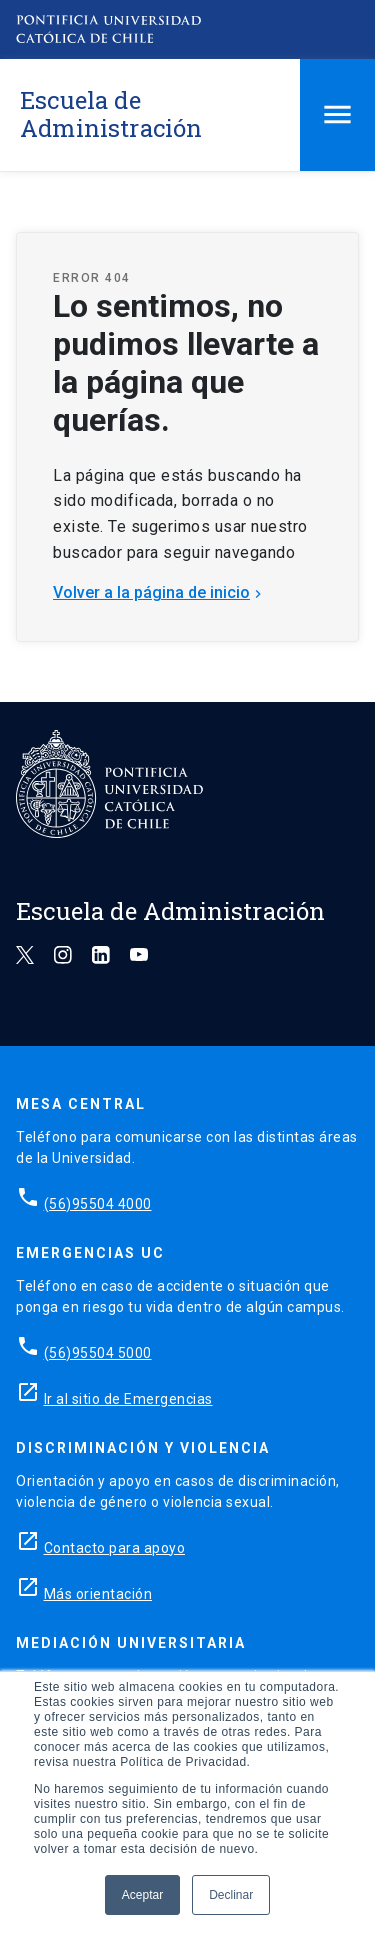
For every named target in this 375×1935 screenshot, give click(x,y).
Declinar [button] (231, 1895)
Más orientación (98, 1594)
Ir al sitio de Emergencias (128, 1399)
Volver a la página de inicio (159, 592)
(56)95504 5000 (98, 1353)
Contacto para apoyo (115, 1548)
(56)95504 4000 (98, 1204)
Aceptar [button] (142, 1895)
